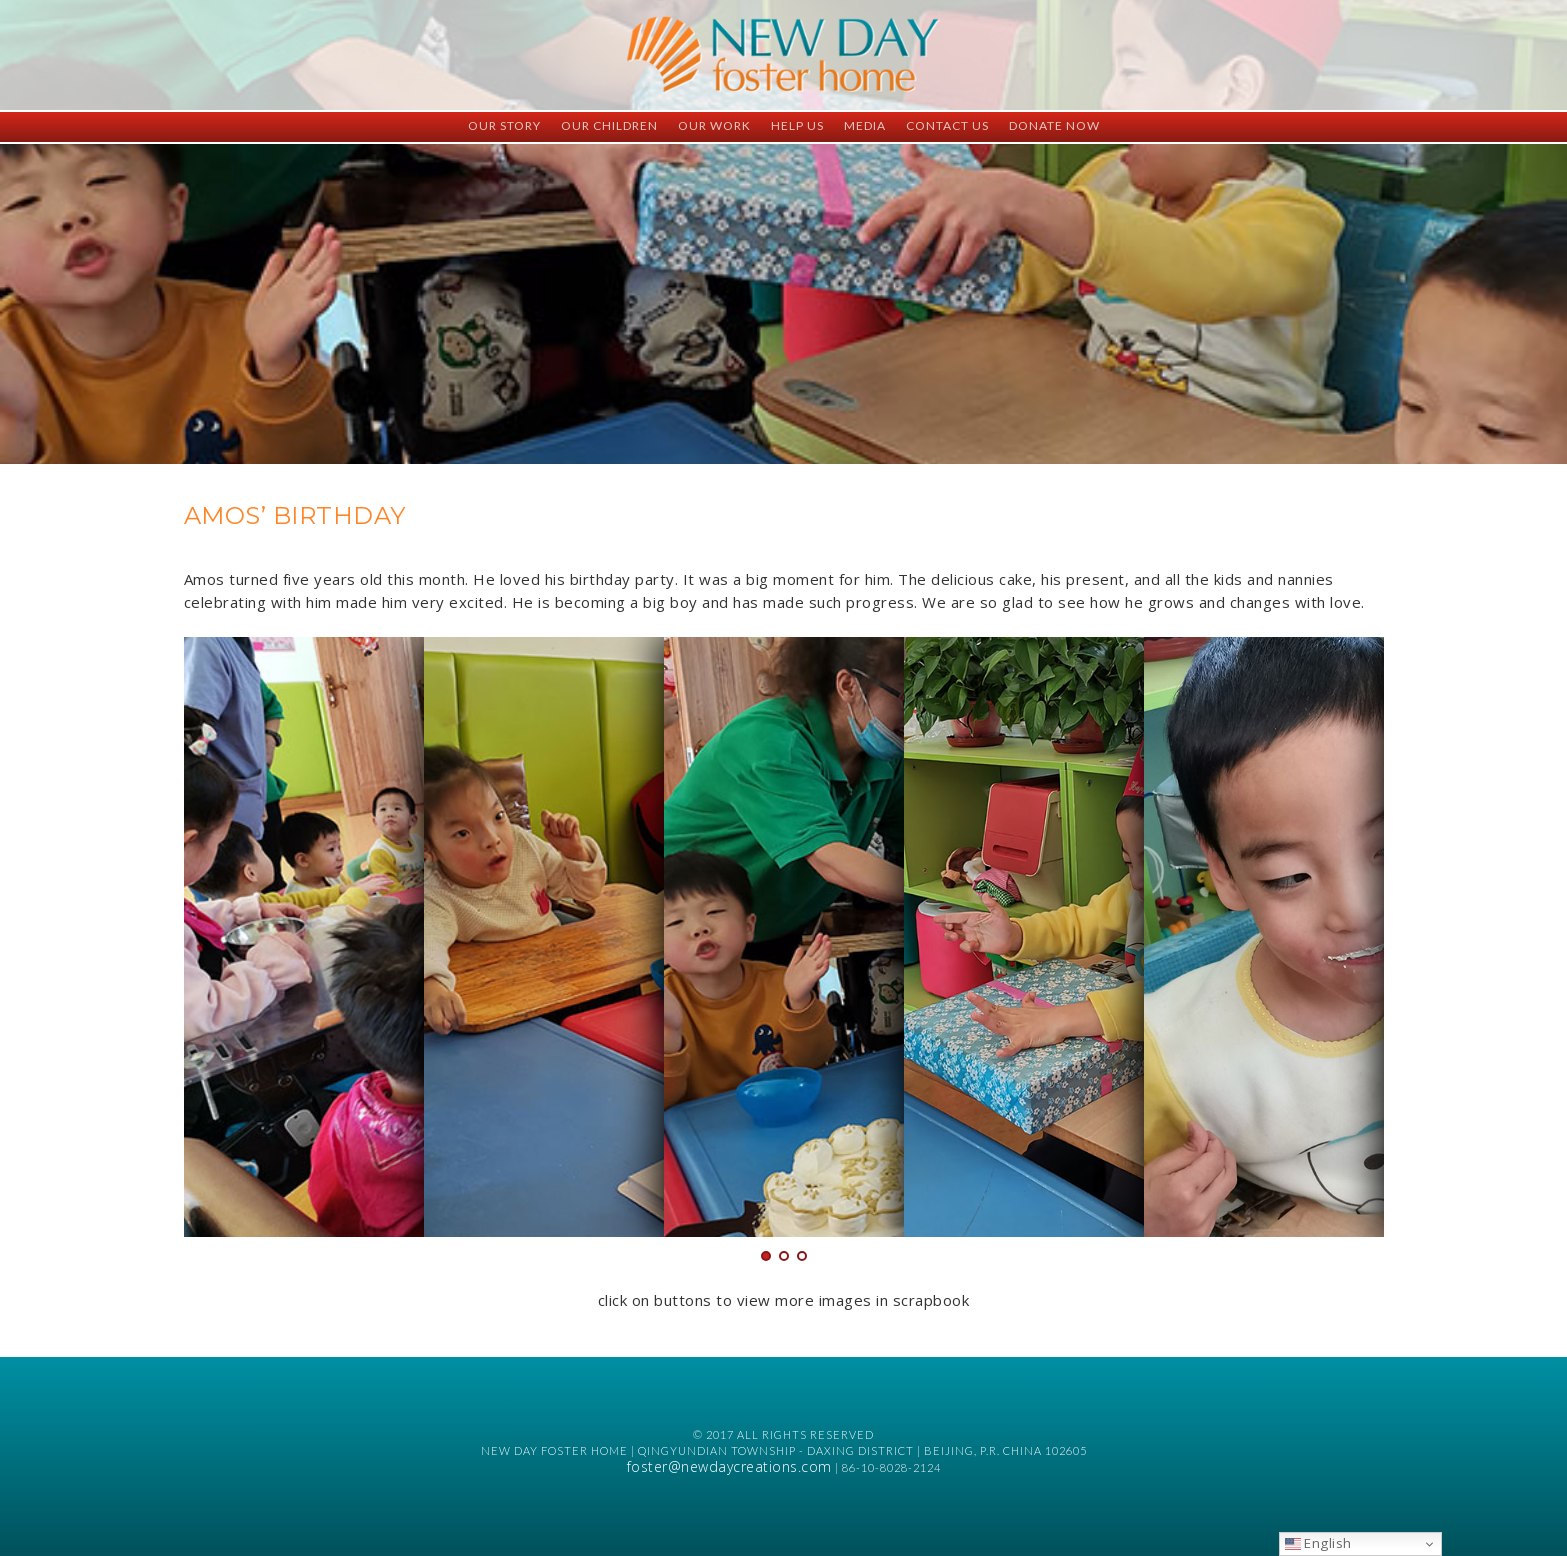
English (1318, 1543)
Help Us (797, 125)
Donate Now (1054, 125)
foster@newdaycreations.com (729, 1466)
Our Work (714, 125)
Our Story (504, 125)
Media (865, 125)
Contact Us (947, 125)
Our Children (609, 125)
